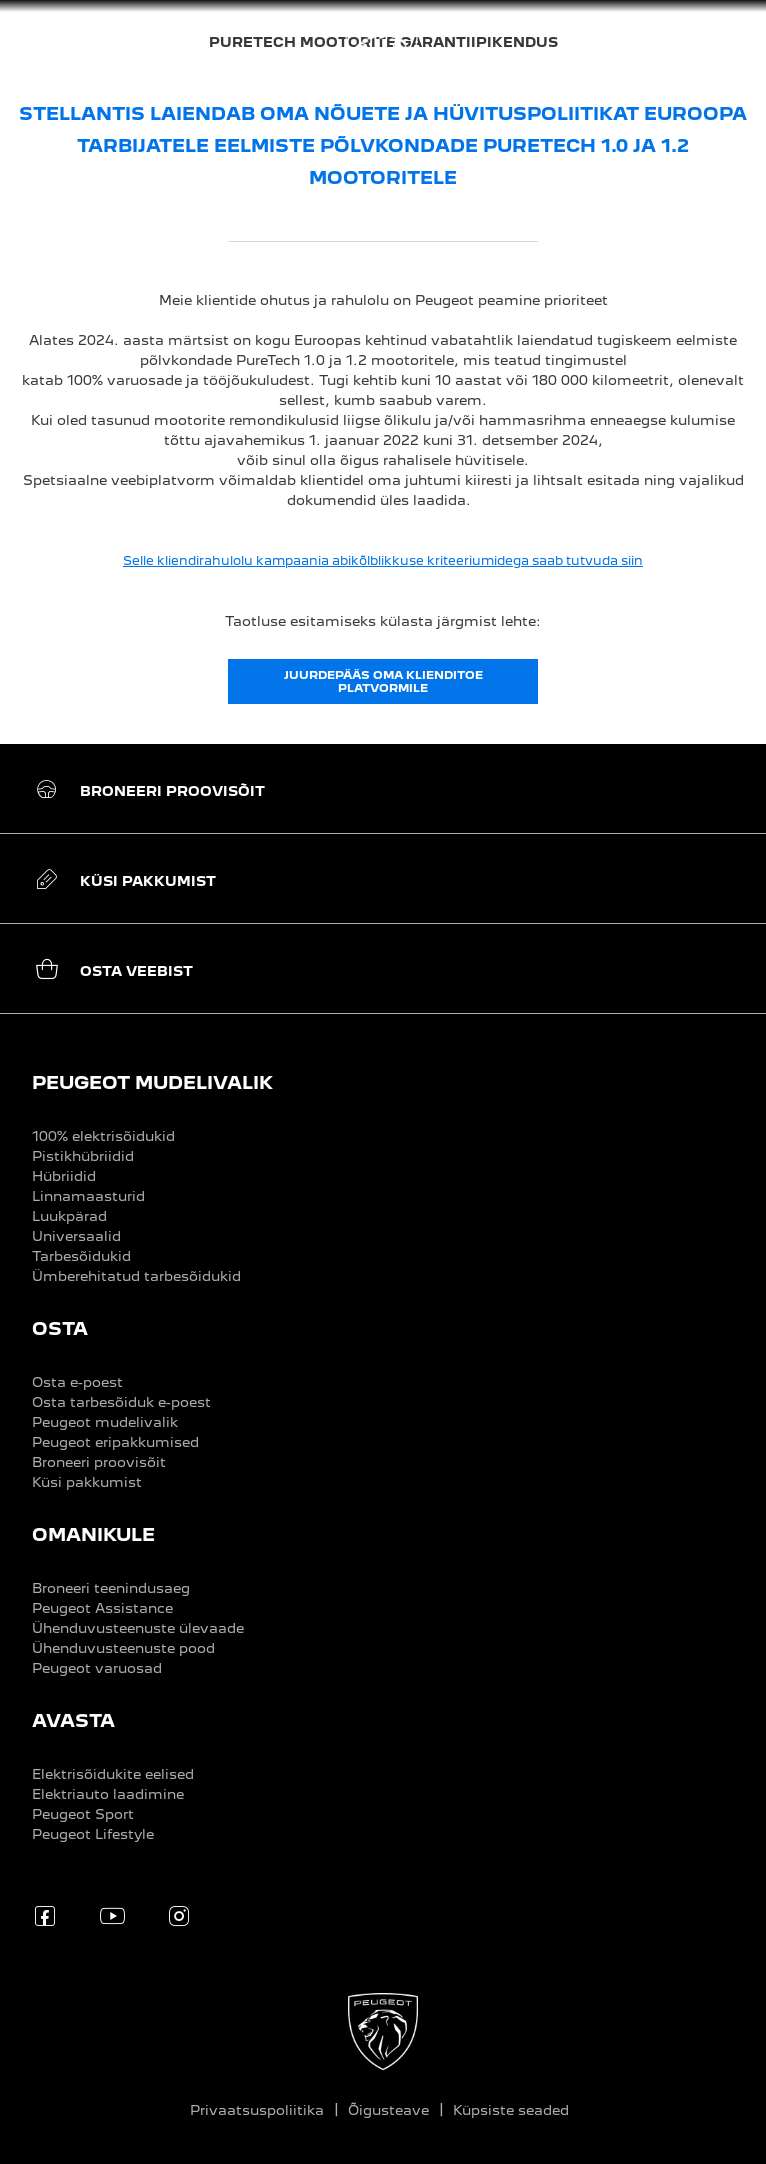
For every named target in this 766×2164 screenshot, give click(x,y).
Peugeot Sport (83, 1814)
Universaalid (76, 1236)
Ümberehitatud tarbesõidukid (136, 1276)
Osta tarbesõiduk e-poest (121, 1402)
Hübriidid (64, 1176)
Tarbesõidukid (81, 1256)
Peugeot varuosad (97, 1668)
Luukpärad (69, 1216)
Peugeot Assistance (102, 1608)
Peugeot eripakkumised (115, 1442)
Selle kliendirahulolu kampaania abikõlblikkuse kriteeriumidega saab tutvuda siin (383, 560)
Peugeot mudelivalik (105, 1422)
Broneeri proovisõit (99, 1462)
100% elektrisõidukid (103, 1136)
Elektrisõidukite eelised (113, 1774)
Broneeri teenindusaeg (111, 1588)
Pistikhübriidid (83, 1156)
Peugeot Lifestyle (93, 1834)
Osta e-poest (77, 1382)
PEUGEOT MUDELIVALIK (152, 1082)
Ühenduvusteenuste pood (123, 1648)
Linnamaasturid (88, 1196)
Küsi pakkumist (87, 1482)
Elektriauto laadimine (108, 1794)
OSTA (60, 1328)
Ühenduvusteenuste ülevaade (138, 1628)
